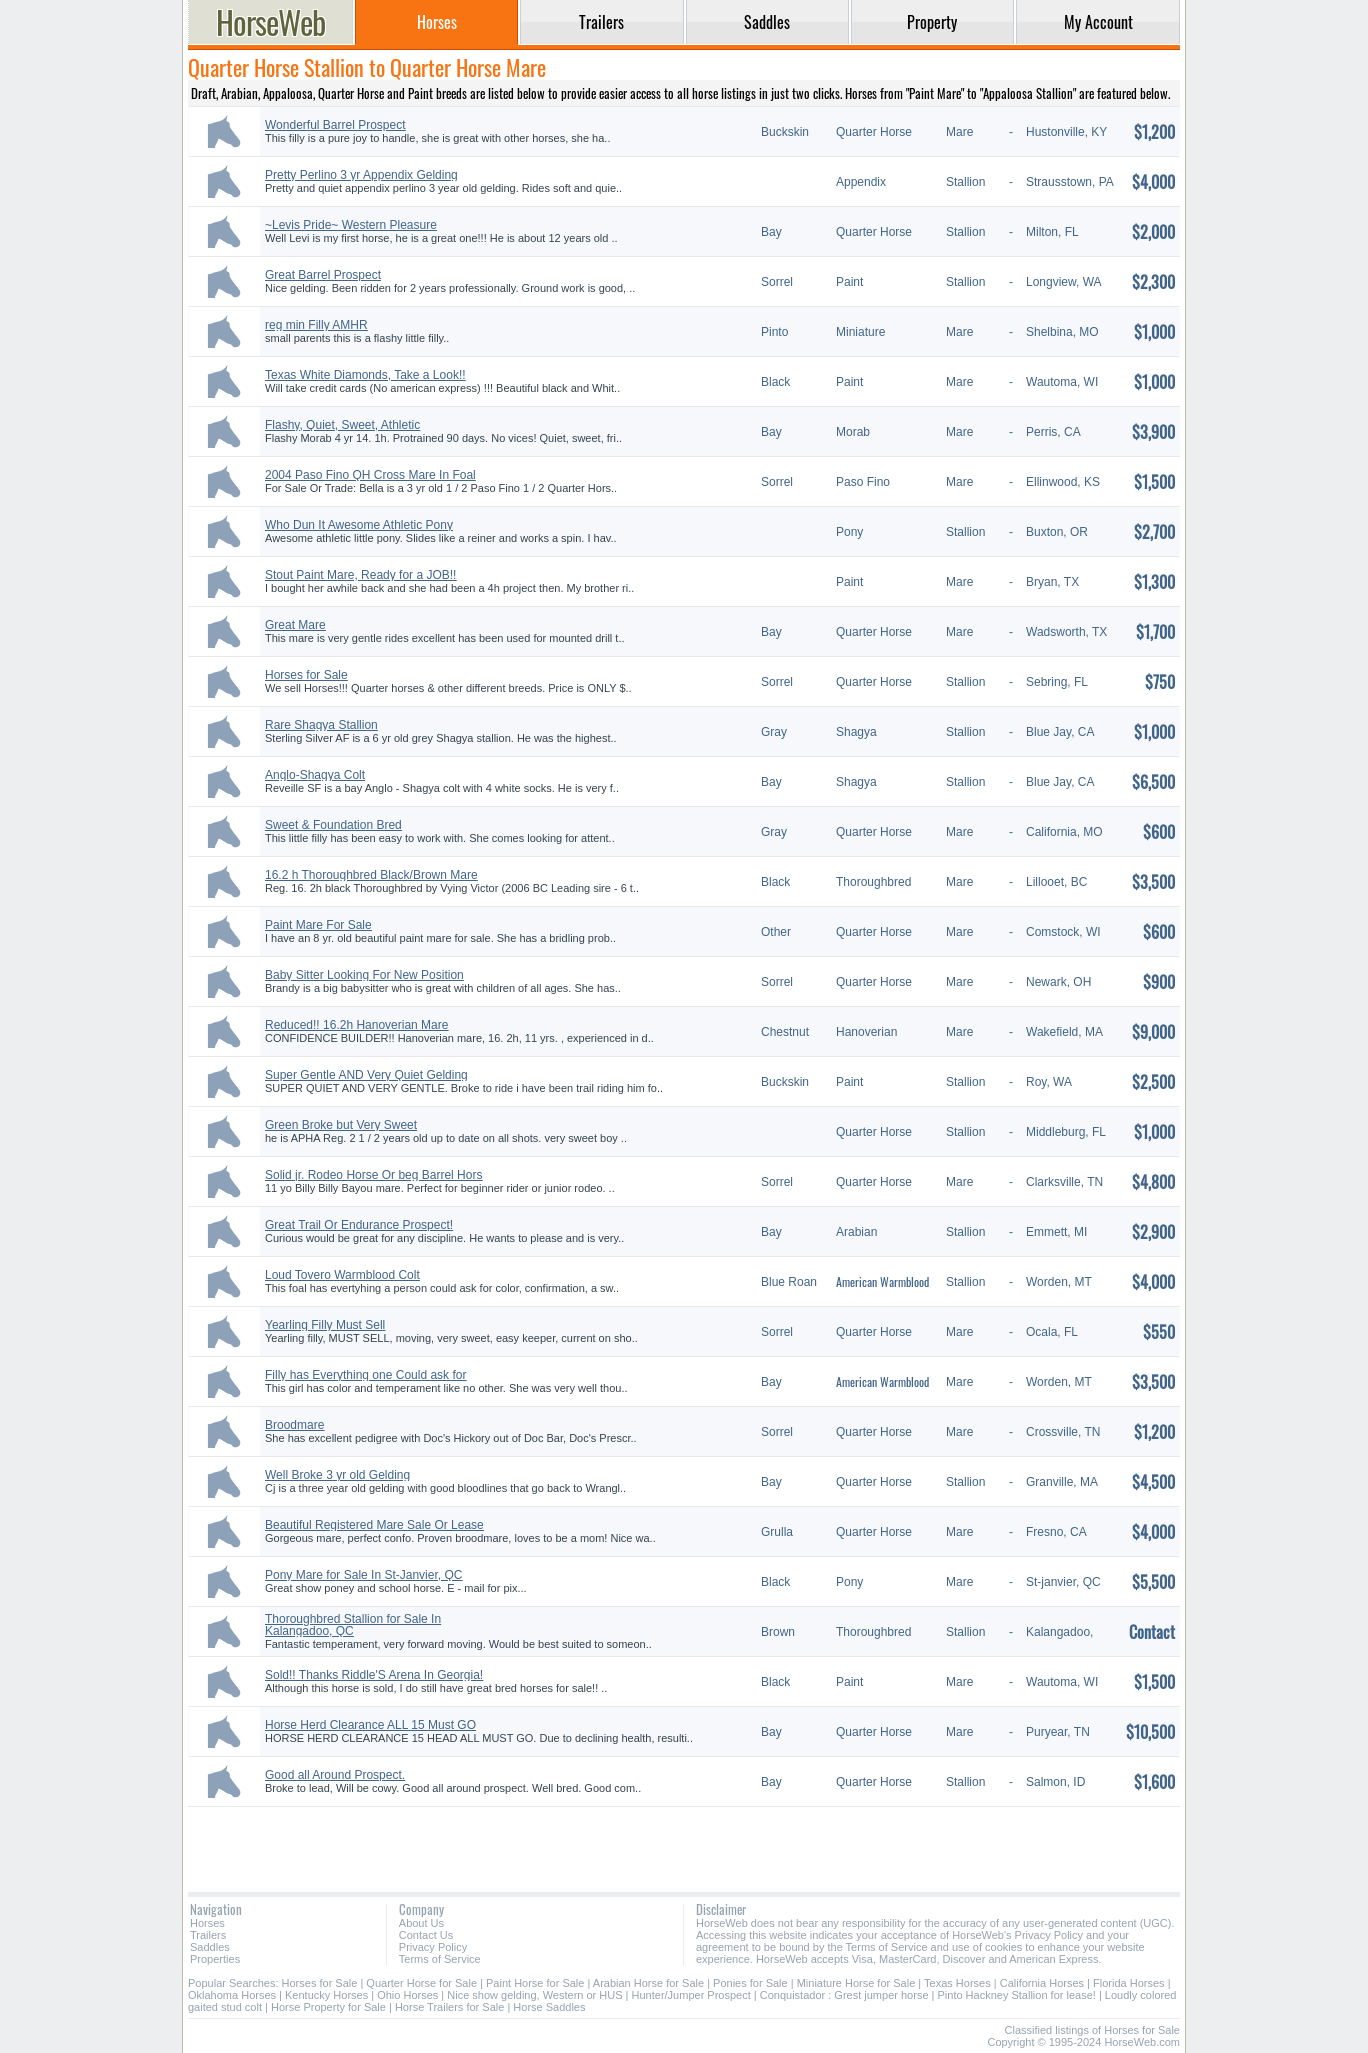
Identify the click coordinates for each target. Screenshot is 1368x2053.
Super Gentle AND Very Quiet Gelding (366, 1075)
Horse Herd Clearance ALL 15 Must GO (370, 1725)
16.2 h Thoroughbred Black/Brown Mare (371, 875)
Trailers (208, 1935)
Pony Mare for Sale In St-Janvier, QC (363, 1575)
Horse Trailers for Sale (449, 2007)
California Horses (1042, 1983)
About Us (421, 1923)
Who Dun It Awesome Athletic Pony (359, 525)
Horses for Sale (306, 675)
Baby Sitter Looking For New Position (364, 975)
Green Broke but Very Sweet (341, 1125)
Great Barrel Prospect (323, 275)
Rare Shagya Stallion (321, 725)
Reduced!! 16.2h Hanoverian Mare (356, 1025)
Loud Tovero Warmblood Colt (342, 1275)
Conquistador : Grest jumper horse (844, 1995)
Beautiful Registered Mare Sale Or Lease (374, 1525)
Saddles (210, 1947)
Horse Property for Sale (328, 2007)
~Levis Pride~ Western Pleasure (351, 225)
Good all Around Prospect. (335, 1775)
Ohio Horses (407, 1995)
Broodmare (294, 1425)
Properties (215, 1959)
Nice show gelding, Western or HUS (534, 1995)
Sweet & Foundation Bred (333, 825)
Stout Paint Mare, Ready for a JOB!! (360, 575)
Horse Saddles (549, 2007)
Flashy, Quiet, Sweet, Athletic (342, 425)
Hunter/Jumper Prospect (691, 1995)
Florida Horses (1129, 1983)
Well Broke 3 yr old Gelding (337, 1475)
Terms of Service (440, 1959)
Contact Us (426, 1935)
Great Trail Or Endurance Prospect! (359, 1225)
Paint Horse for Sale (535, 1983)
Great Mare (295, 625)
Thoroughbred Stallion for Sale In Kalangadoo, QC (353, 1625)
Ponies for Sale (750, 1983)
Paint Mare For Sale (318, 925)
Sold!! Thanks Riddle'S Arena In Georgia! (374, 1675)
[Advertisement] (684, 1842)
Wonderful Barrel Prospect (335, 125)
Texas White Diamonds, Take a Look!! (365, 375)
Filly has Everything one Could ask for (365, 1375)
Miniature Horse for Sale (856, 1983)
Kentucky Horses (326, 1995)
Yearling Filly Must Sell (325, 1325)
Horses (207, 1923)
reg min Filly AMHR (316, 325)
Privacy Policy (433, 1947)
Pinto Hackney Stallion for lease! (1016, 1995)
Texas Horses (957, 1983)
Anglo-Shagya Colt (315, 775)
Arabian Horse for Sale (648, 1983)
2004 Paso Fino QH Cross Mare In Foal (370, 475)
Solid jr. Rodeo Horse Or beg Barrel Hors (373, 1175)
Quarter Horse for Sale (421, 1983)
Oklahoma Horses (232, 1995)
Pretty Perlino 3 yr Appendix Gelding (361, 175)
